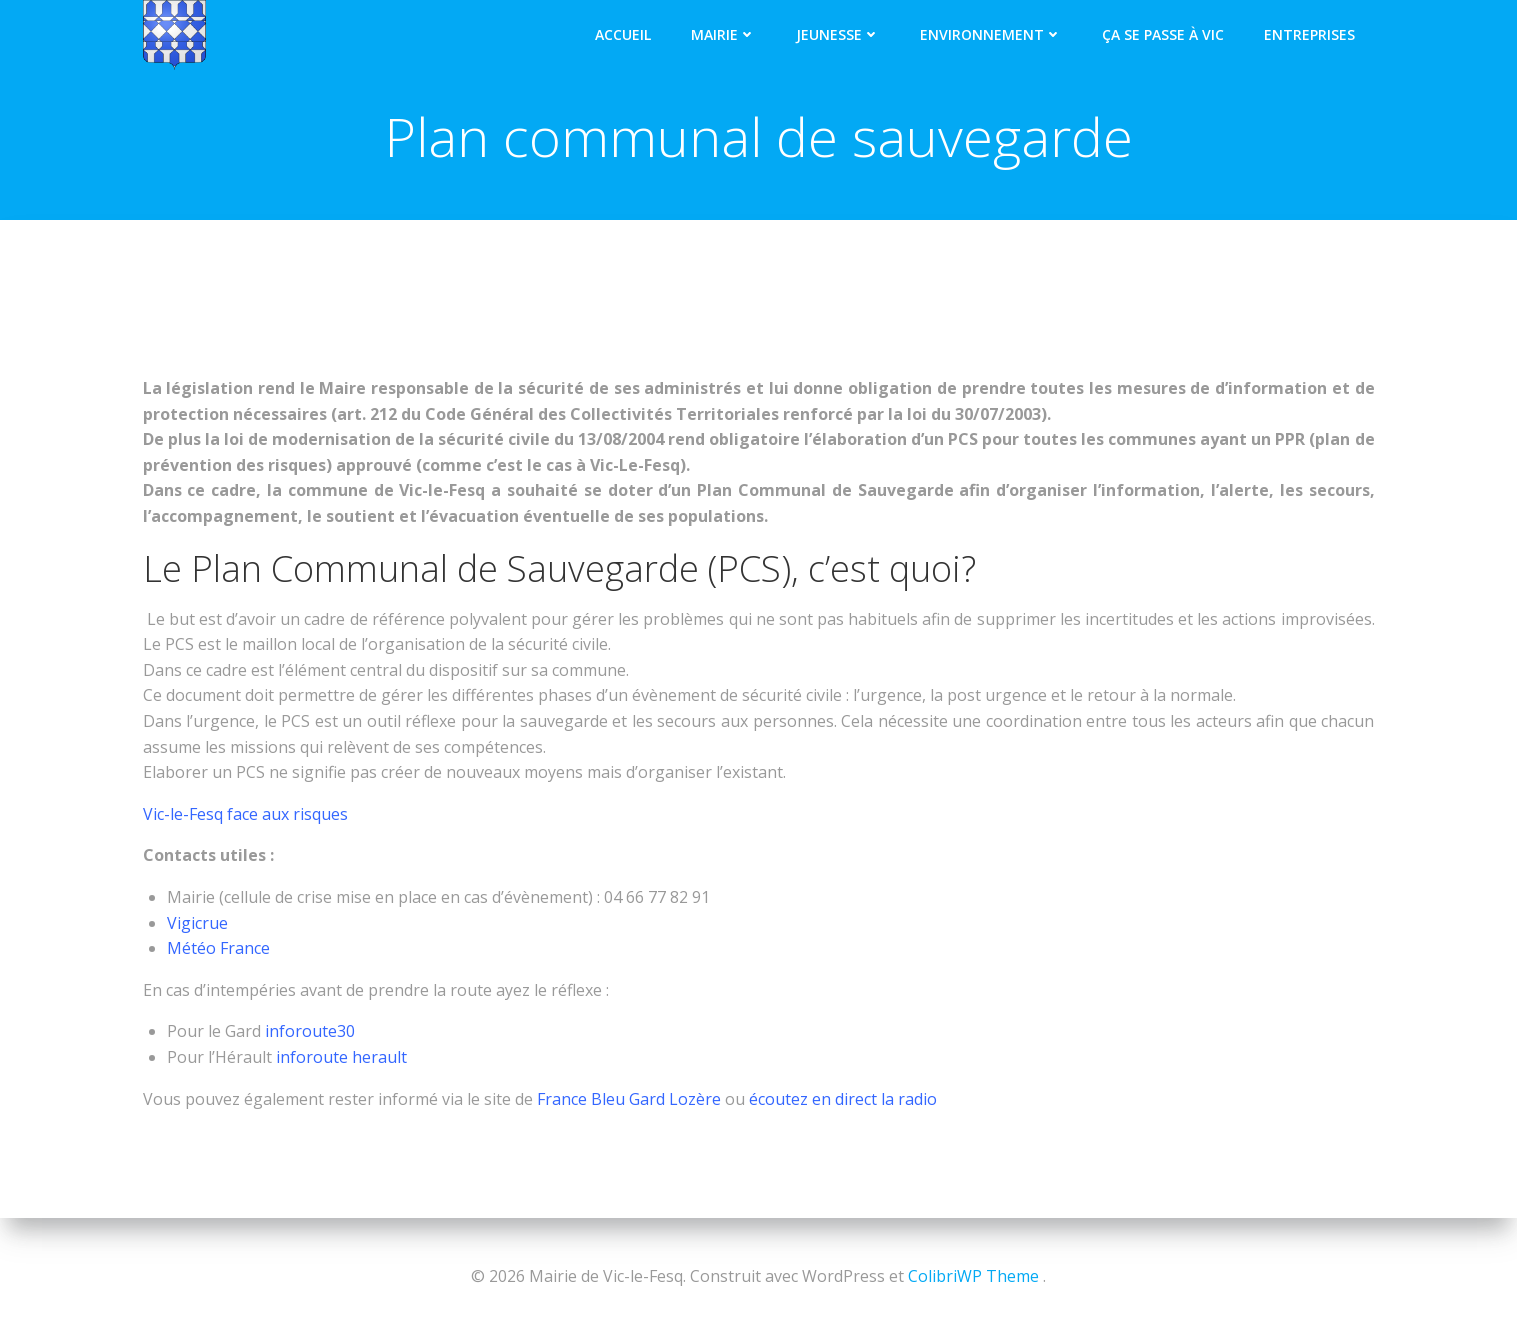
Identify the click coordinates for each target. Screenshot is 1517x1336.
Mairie (723, 34)
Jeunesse (838, 34)
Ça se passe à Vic (1163, 34)
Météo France (218, 948)
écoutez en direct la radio (843, 1099)
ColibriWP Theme (973, 1276)
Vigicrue (199, 923)
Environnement (991, 34)
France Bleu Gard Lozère (627, 1099)
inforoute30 (310, 1031)
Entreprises (1309, 34)
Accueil (623, 34)
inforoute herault (341, 1057)
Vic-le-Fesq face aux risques (245, 814)
